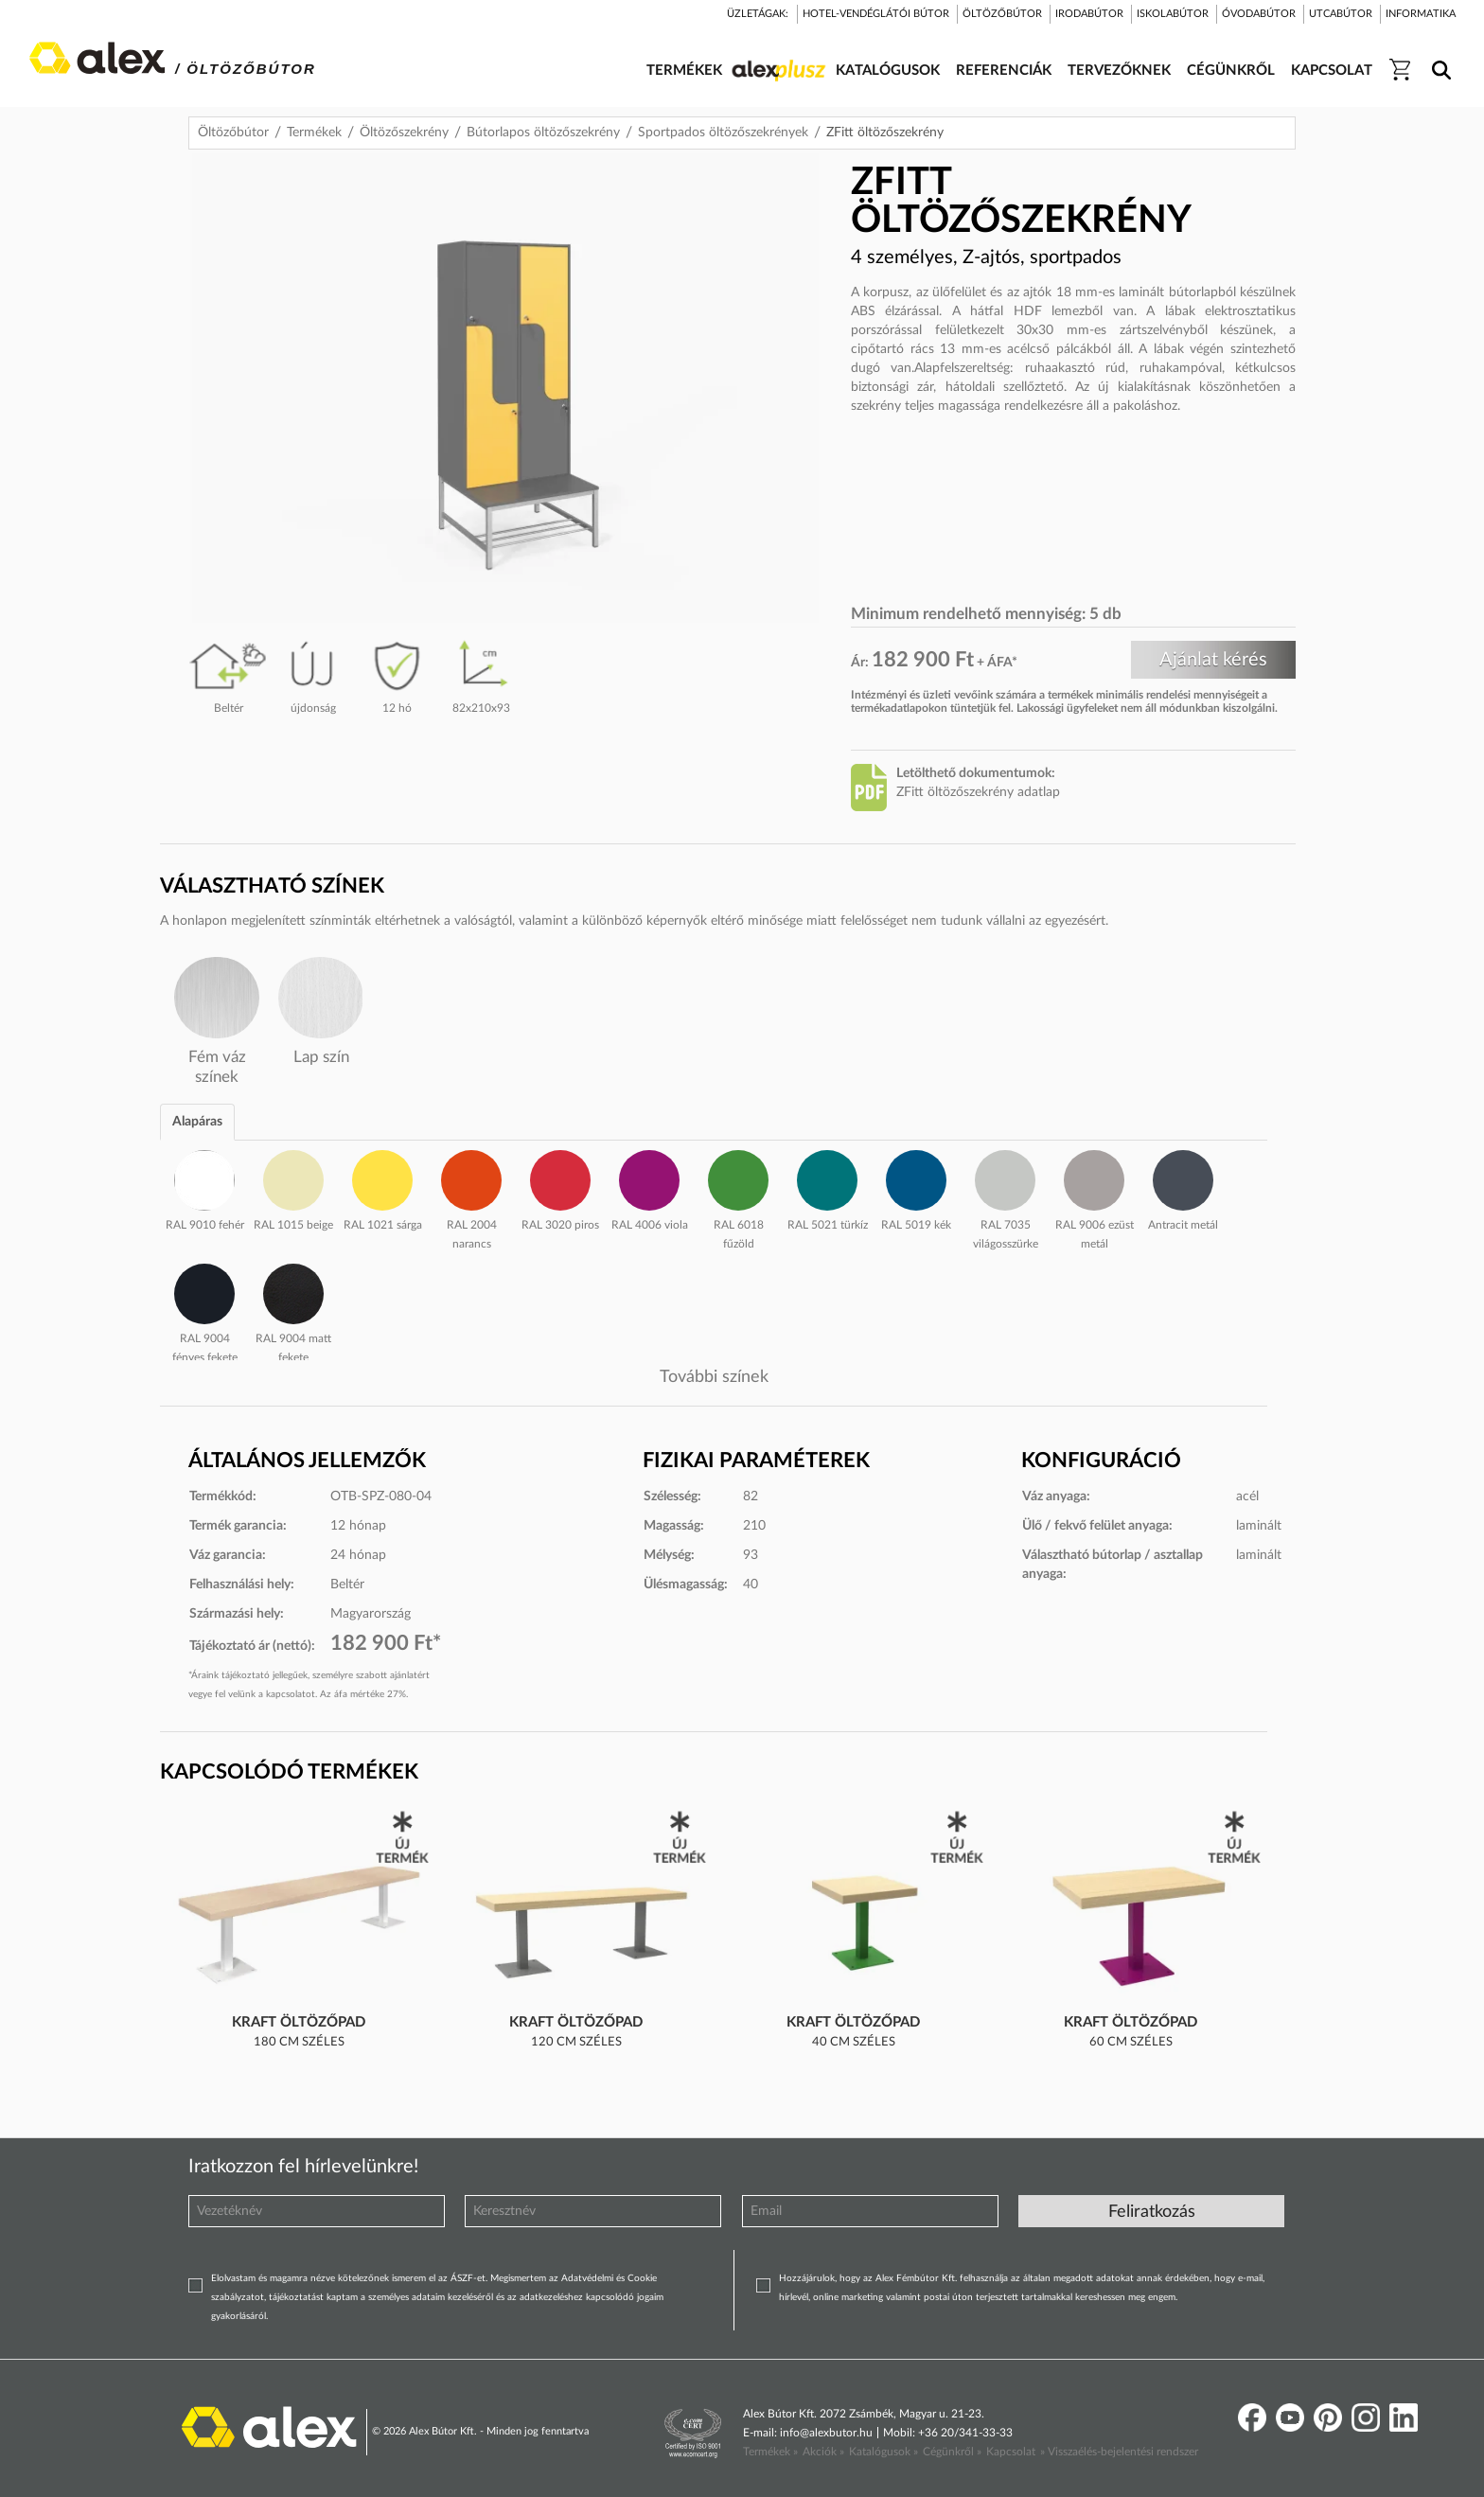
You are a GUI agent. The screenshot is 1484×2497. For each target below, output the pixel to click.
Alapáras (197, 1121)
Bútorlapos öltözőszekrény (543, 132)
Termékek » (770, 2451)
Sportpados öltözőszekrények (723, 132)
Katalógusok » (883, 2451)
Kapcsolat (1010, 2451)
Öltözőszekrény (404, 132)
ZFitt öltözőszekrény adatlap (978, 792)
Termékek (314, 132)
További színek (714, 1377)
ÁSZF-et (468, 2278)
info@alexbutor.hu (826, 2432)
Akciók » (823, 2451)
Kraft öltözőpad (298, 2022)
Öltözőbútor (233, 132)
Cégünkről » (952, 2451)
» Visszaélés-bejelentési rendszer (1119, 2451)
